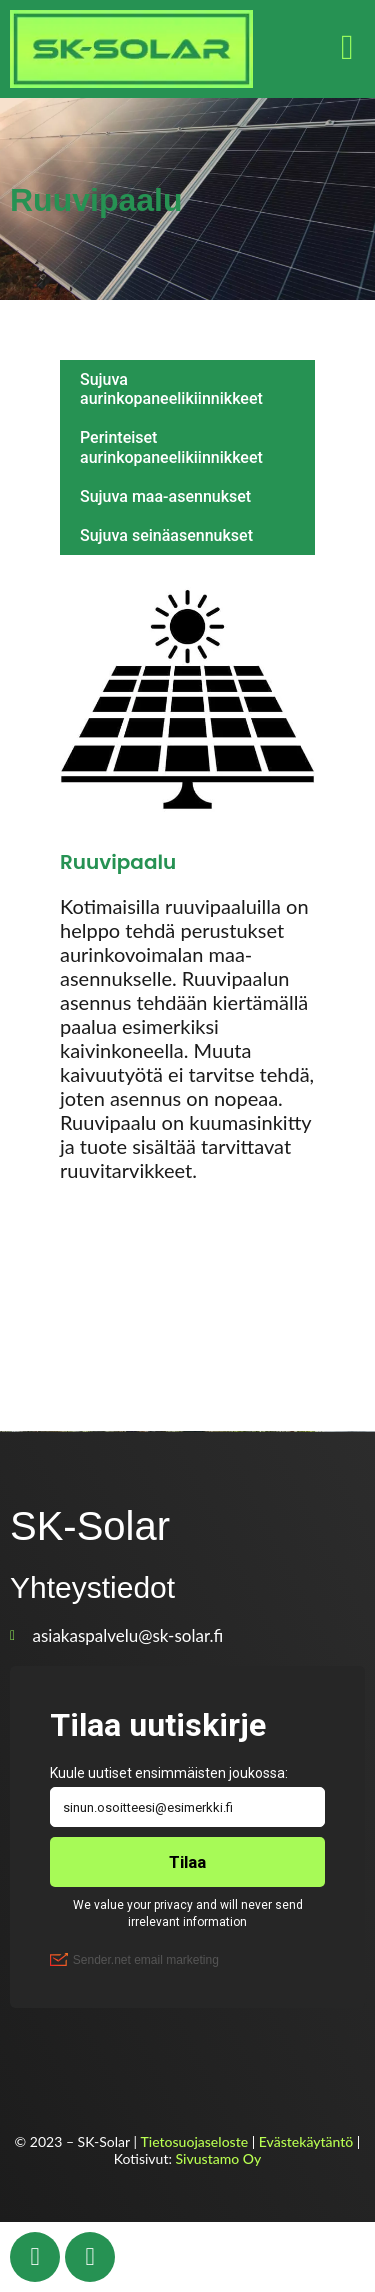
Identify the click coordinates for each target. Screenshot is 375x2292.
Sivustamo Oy (219, 2158)
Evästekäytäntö (306, 2141)
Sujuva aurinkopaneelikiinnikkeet (171, 389)
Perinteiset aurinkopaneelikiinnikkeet (171, 447)
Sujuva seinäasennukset (166, 535)
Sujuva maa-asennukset (165, 496)
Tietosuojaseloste (195, 2141)
